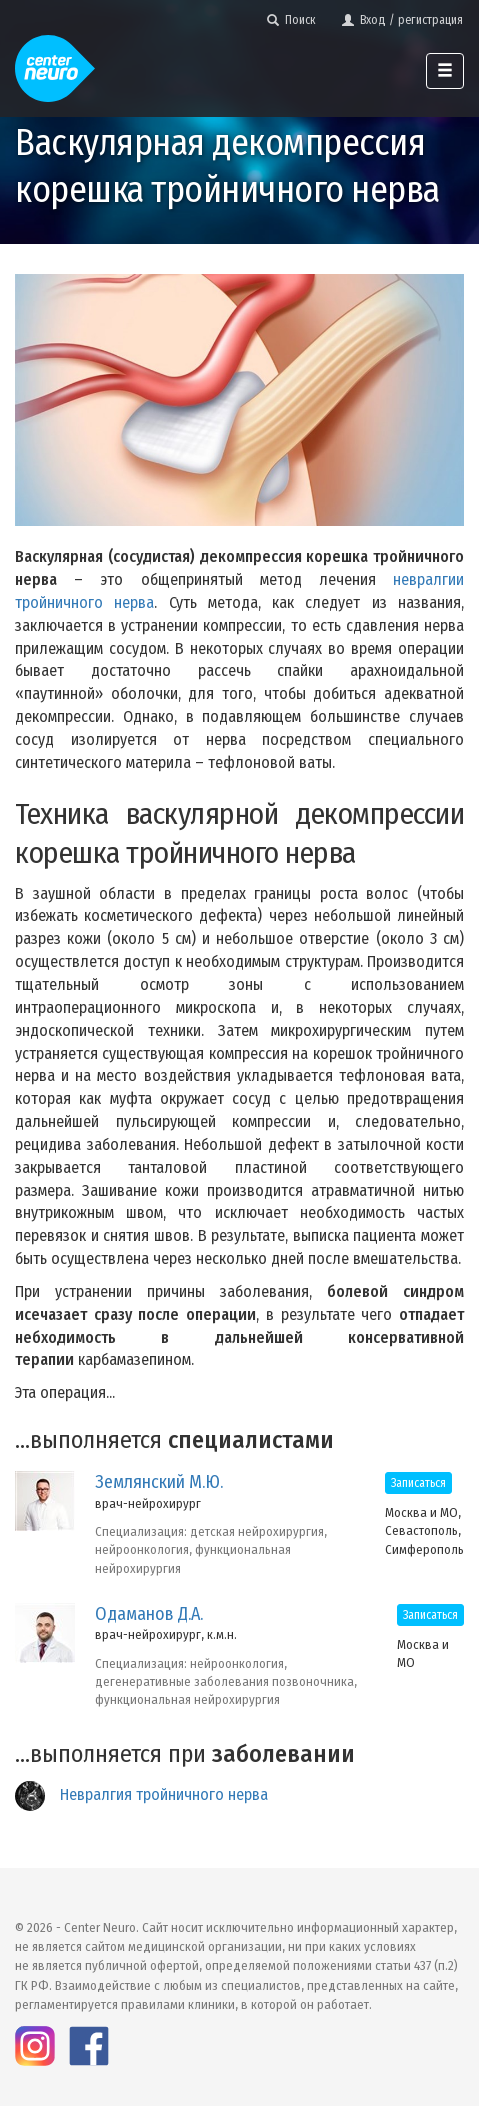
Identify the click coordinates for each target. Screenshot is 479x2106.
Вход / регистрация (402, 20)
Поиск (291, 20)
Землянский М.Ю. (159, 1482)
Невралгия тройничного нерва (164, 1794)
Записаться (418, 1483)
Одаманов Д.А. (149, 1614)
